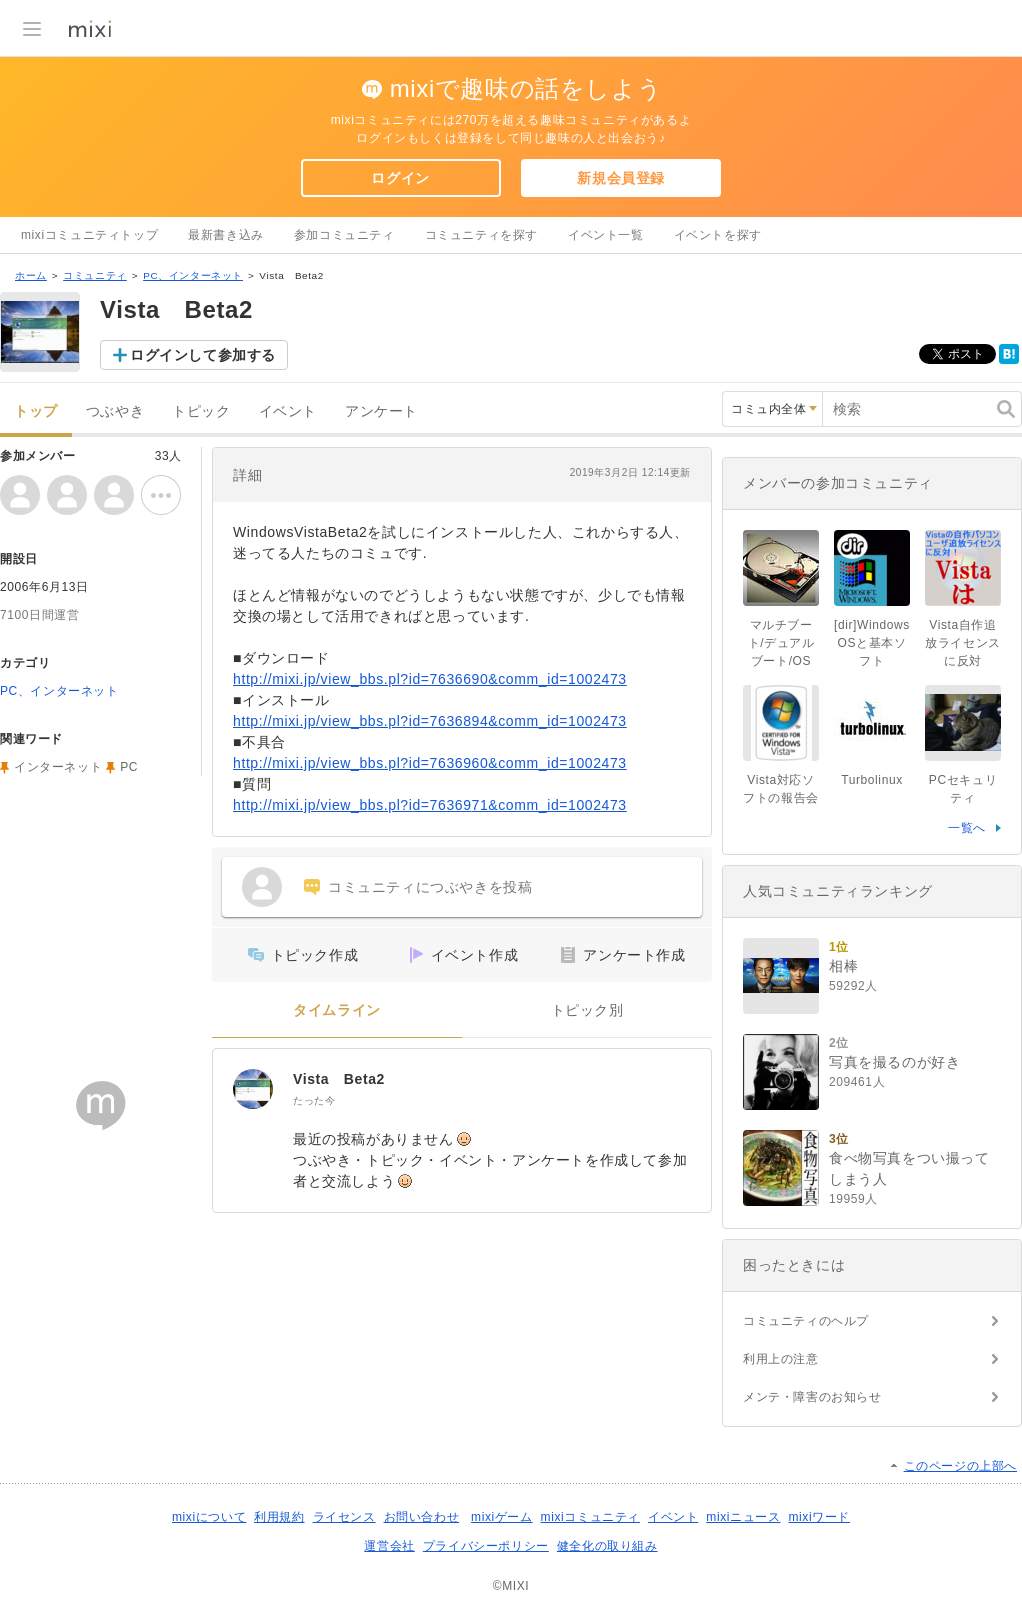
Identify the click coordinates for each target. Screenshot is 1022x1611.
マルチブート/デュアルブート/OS (781, 643)
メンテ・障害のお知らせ (812, 1397)
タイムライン (337, 1010)
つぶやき (115, 411)
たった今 (314, 1100)
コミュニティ (95, 275)
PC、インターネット (193, 275)
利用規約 (279, 1517)
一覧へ (967, 828)
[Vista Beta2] (253, 1089)
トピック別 (587, 1010)
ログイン (400, 178)
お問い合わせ (422, 1517)
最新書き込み (226, 235)
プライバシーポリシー (486, 1546)
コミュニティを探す (481, 235)
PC (129, 767)
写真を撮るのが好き (894, 1062)
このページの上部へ (960, 1466)
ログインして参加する (203, 355)
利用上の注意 (781, 1359)
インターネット (58, 767)
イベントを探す (718, 235)
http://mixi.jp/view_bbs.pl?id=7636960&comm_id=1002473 (430, 763)
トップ (36, 411)
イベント (288, 411)
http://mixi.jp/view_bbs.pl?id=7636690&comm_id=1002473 (430, 679)
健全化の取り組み (607, 1546)
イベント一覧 (606, 235)
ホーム (31, 275)
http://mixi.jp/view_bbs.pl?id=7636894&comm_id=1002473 (430, 721)
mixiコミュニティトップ (89, 235)
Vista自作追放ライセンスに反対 (963, 643)
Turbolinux (872, 780)
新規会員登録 (621, 178)
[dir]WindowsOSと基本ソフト (872, 643)
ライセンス (344, 1517)
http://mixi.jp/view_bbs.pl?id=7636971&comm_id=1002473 (430, 805)
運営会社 (389, 1546)
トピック (201, 411)
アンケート (381, 411)
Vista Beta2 (339, 1079)
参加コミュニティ (344, 235)
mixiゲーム (502, 1517)
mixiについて (209, 1517)
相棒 (843, 966)
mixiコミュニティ (590, 1517)
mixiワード (819, 1517)
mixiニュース (743, 1517)
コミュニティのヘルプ (806, 1321)
